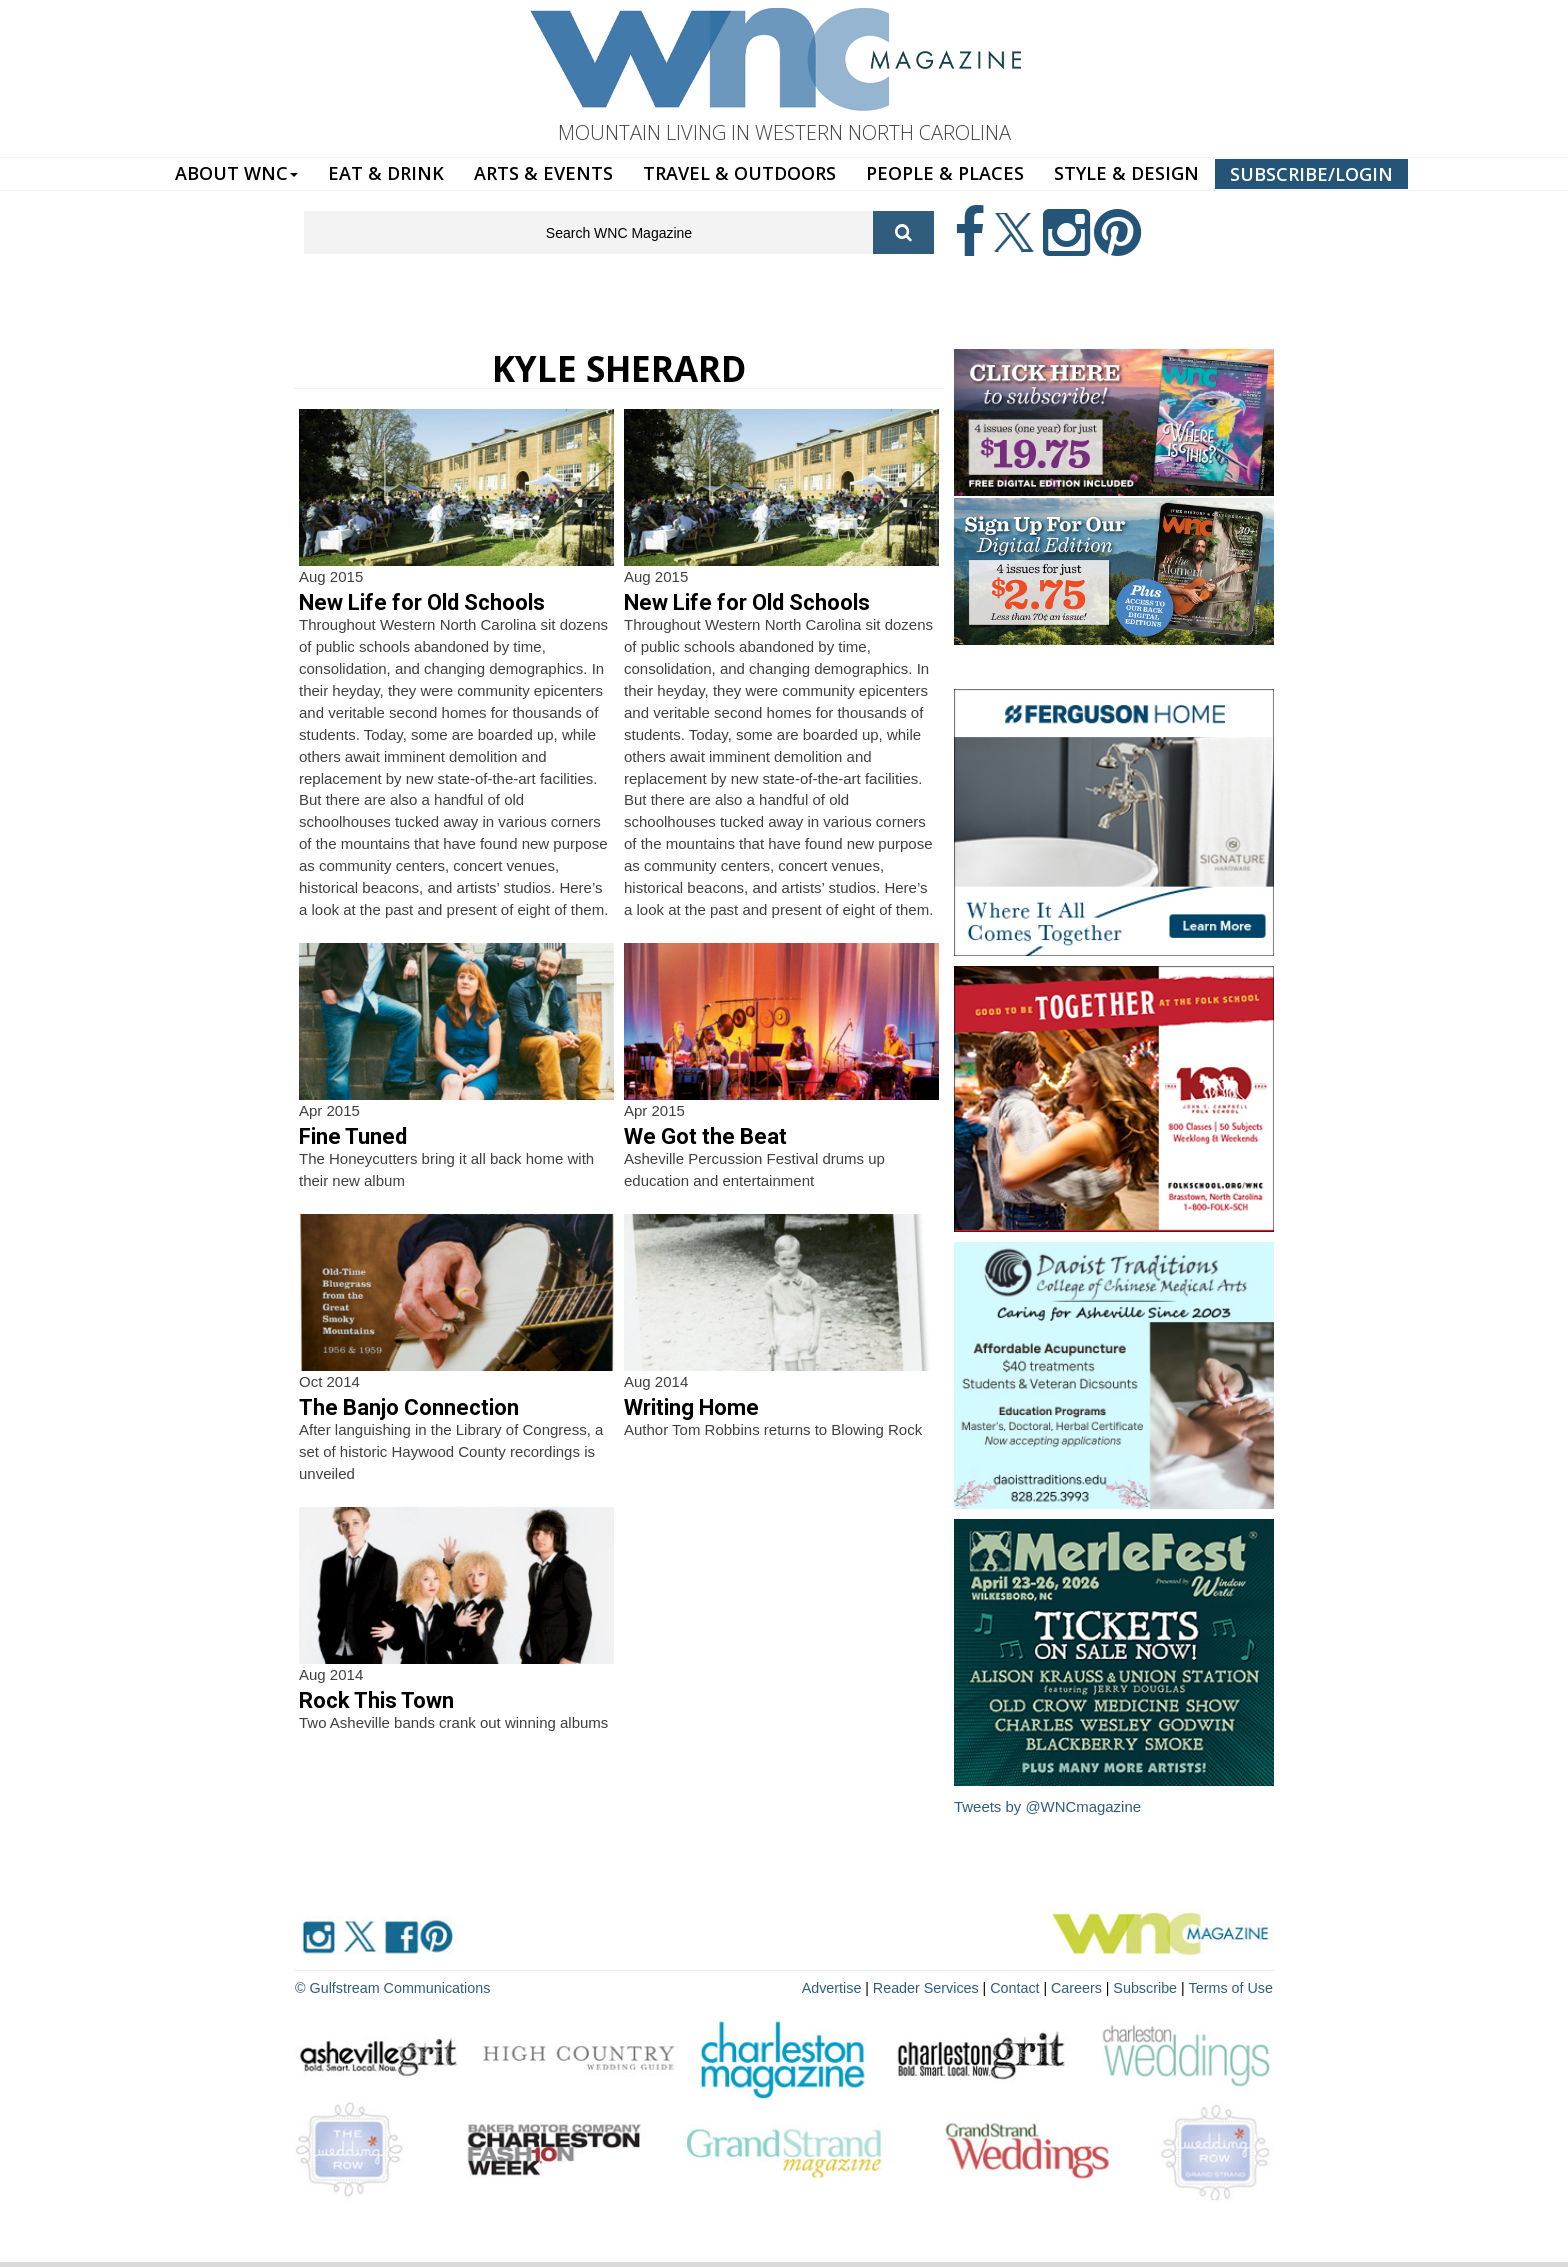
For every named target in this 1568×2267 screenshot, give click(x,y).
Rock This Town (376, 1700)
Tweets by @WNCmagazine (1048, 1806)
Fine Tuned (353, 1136)
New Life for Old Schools (422, 602)
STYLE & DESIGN (1126, 173)
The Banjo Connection (409, 1407)
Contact (1020, 1987)
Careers (1081, 1987)
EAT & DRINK (386, 173)
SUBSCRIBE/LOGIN (1311, 174)
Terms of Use (1232, 1987)
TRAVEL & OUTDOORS (739, 173)
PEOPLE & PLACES (945, 173)
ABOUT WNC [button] (236, 173)
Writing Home (691, 1407)
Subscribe (1150, 1987)
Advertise (841, 1987)
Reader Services (933, 1987)
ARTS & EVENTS (543, 173)
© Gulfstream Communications (390, 1987)
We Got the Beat (705, 1136)
